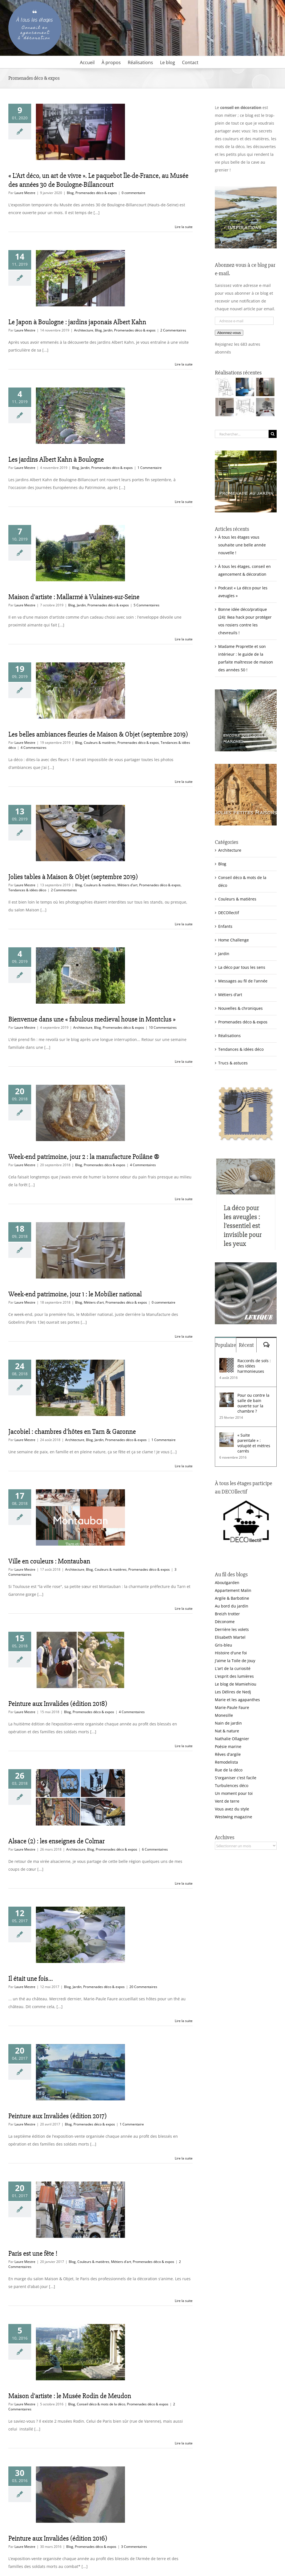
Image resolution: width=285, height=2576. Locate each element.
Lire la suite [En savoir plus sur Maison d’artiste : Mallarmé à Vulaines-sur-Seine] (184, 639)
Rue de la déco (228, 1770)
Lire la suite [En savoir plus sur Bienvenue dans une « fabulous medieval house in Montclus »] (184, 1061)
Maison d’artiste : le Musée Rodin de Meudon (69, 2396)
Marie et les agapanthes (237, 1699)
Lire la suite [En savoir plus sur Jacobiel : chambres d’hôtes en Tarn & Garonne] (184, 1466)
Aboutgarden (227, 1582)
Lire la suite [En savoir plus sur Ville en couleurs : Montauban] (184, 1608)
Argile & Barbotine (232, 1598)
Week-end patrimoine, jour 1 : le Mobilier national (75, 1294)
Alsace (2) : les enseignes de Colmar (56, 1841)
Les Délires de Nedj (233, 1691)
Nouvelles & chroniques (240, 1008)
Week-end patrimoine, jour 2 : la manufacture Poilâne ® (83, 1157)
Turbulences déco (231, 1785)
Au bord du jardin (231, 1606)
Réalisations (229, 1035)
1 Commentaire (149, 467)
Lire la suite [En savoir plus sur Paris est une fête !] (184, 2300)
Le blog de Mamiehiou (235, 1684)
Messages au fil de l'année (242, 981)
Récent (246, 1345)
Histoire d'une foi (231, 1652)
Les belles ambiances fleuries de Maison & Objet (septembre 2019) (98, 734)
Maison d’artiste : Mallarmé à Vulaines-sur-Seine (73, 597)
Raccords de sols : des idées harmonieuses (254, 1366)
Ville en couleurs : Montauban (49, 1561)
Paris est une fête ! (32, 2253)
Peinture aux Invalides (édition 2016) (57, 2538)
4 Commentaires (33, 747)
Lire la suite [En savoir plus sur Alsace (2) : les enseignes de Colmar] (184, 1883)
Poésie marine (228, 1746)
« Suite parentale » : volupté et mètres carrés (253, 1443)
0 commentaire (133, 192)
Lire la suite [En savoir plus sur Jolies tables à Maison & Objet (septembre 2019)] (184, 924)
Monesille (224, 1715)
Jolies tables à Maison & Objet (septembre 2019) (73, 877)
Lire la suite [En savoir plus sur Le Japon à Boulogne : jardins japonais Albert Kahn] (184, 364)
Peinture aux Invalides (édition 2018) (57, 1703)
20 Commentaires (143, 1986)
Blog (70, 192)
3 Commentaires (134, 2546)
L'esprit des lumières (234, 1676)
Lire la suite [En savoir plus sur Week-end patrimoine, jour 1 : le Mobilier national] (184, 1336)
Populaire (225, 1345)
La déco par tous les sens (241, 967)
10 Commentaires (163, 1027)
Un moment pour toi (234, 1793)
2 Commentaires (173, 330)
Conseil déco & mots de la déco (101, 2404)
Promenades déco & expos (96, 192)
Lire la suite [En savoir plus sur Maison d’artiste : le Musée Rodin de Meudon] (184, 2443)
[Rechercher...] (242, 434)
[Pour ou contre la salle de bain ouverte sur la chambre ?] (226, 1396)
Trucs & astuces (233, 1063)
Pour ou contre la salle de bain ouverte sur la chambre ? (253, 1403)
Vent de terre (227, 1801)
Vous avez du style (232, 1809)
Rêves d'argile (228, 1754)
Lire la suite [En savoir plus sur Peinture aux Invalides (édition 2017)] (184, 2158)
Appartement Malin (233, 1590)
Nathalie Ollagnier (232, 1738)
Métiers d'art (127, 885)
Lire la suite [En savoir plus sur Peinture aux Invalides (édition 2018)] (184, 1746)
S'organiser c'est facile (235, 1777)
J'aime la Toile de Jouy (235, 1660)
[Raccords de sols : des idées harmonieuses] (226, 1361)
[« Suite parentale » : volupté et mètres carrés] (226, 1436)
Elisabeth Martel (230, 1637)
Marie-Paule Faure (232, 1707)
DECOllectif (228, 912)
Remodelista (226, 1762)
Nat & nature (227, 1731)
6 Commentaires (155, 1849)
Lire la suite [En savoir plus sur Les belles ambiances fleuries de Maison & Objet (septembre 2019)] (184, 781)
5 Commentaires (146, 605)
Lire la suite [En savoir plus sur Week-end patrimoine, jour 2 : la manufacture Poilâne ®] (184, 1199)
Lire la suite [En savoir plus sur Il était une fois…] (184, 2020)
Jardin (108, 330)
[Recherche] (273, 434)
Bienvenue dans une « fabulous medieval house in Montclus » (92, 1019)
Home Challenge (233, 940)
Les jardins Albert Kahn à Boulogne (56, 459)
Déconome (225, 1621)
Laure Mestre (24, 192)
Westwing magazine (233, 1816)
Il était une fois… (30, 1978)
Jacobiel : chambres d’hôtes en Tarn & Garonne (72, 1431)
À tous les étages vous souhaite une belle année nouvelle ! (242, 544)
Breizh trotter (227, 1613)
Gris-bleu (223, 1645)
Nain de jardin (228, 1723)
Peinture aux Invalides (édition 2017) (57, 2116)
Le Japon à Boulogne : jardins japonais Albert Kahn (77, 322)
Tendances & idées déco (27, 890)
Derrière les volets (232, 1629)
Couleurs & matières (100, 742)
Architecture (83, 330)
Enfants (225, 926)
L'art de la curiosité (232, 1668)
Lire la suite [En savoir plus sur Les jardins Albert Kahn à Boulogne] (184, 501)
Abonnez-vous (229, 333)
